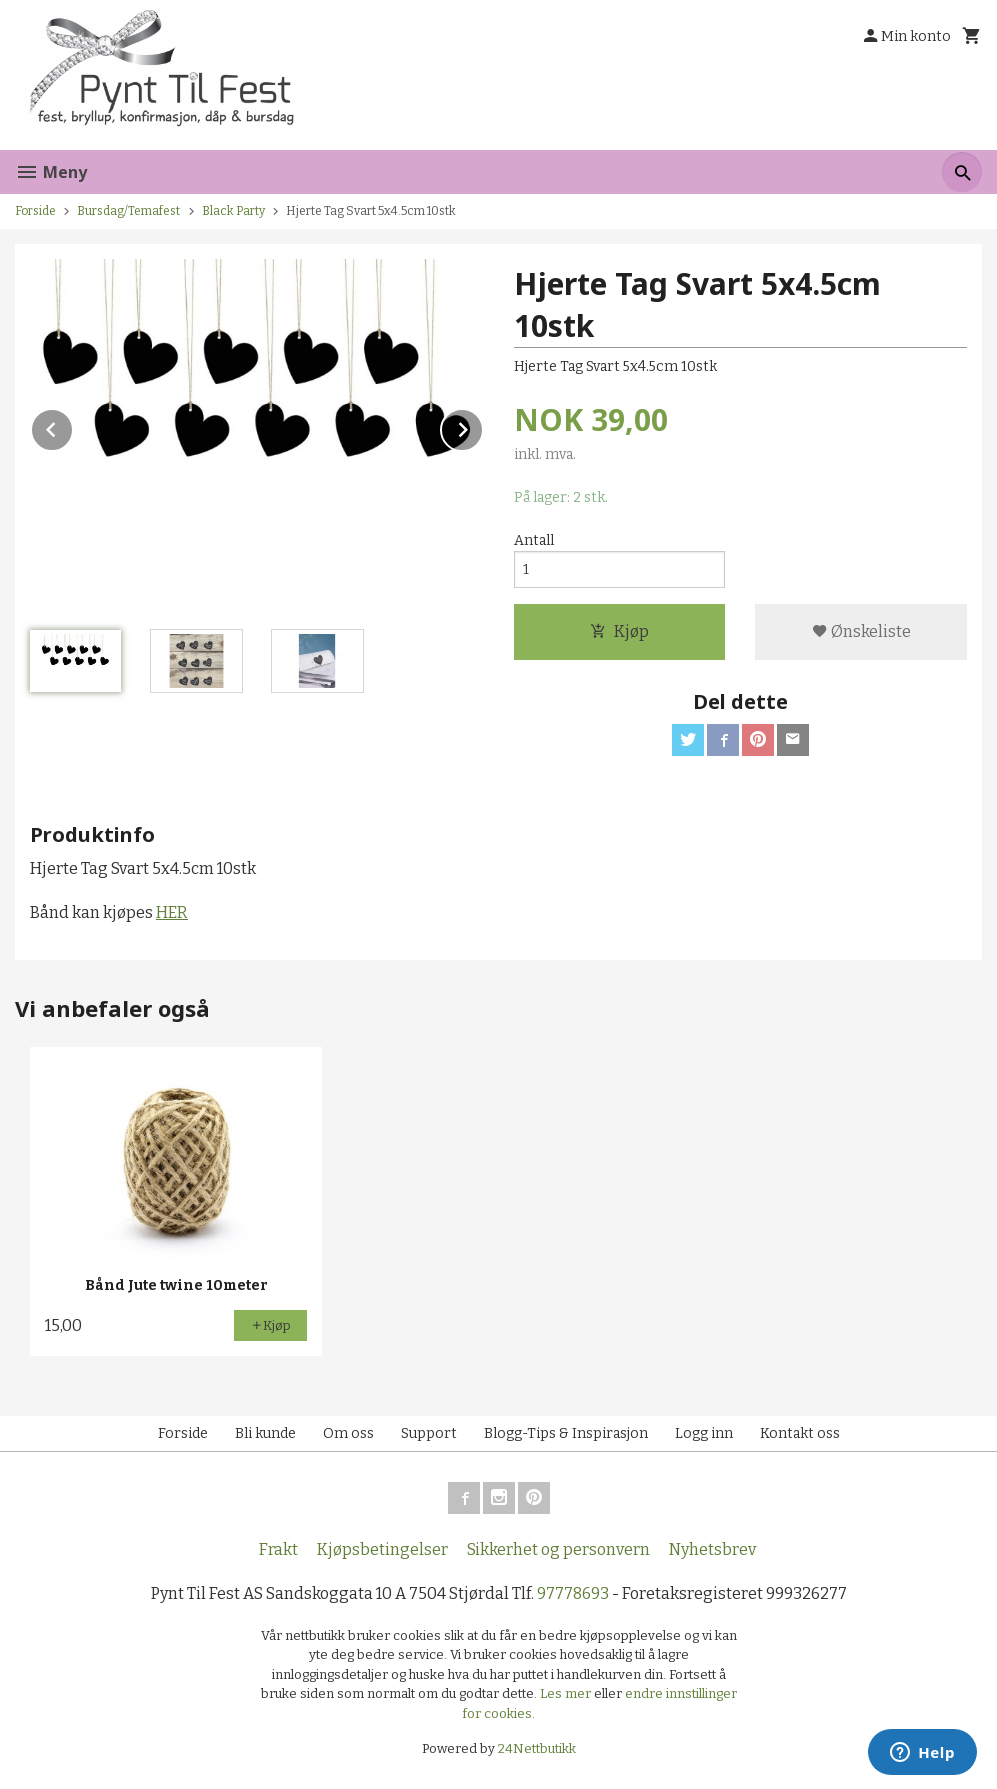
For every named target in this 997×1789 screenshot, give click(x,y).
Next (483, 426)
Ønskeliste (861, 631)
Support (429, 1433)
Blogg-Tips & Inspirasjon (566, 1433)
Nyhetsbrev (712, 1549)
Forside (35, 211)
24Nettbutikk (537, 1748)
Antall (534, 540)
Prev (73, 426)
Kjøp (619, 631)
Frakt (278, 1549)
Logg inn (704, 1433)
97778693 (573, 1593)
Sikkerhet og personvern (558, 1549)
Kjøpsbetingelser (382, 1549)
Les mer (567, 1693)
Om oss (348, 1433)
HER (172, 912)
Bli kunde (265, 1433)
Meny (51, 172)
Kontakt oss (800, 1433)
